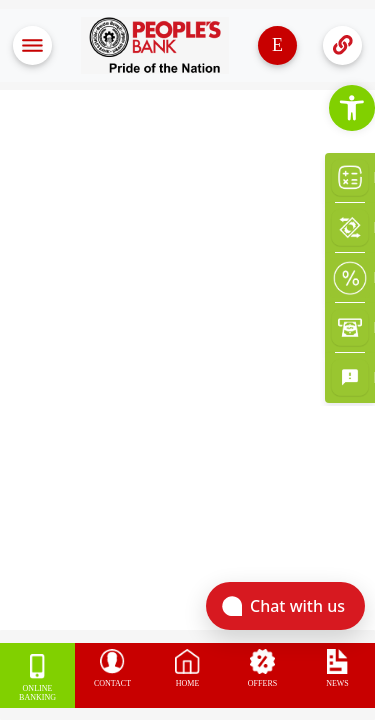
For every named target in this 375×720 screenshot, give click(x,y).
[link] (352, 108)
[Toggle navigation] (32, 45)
